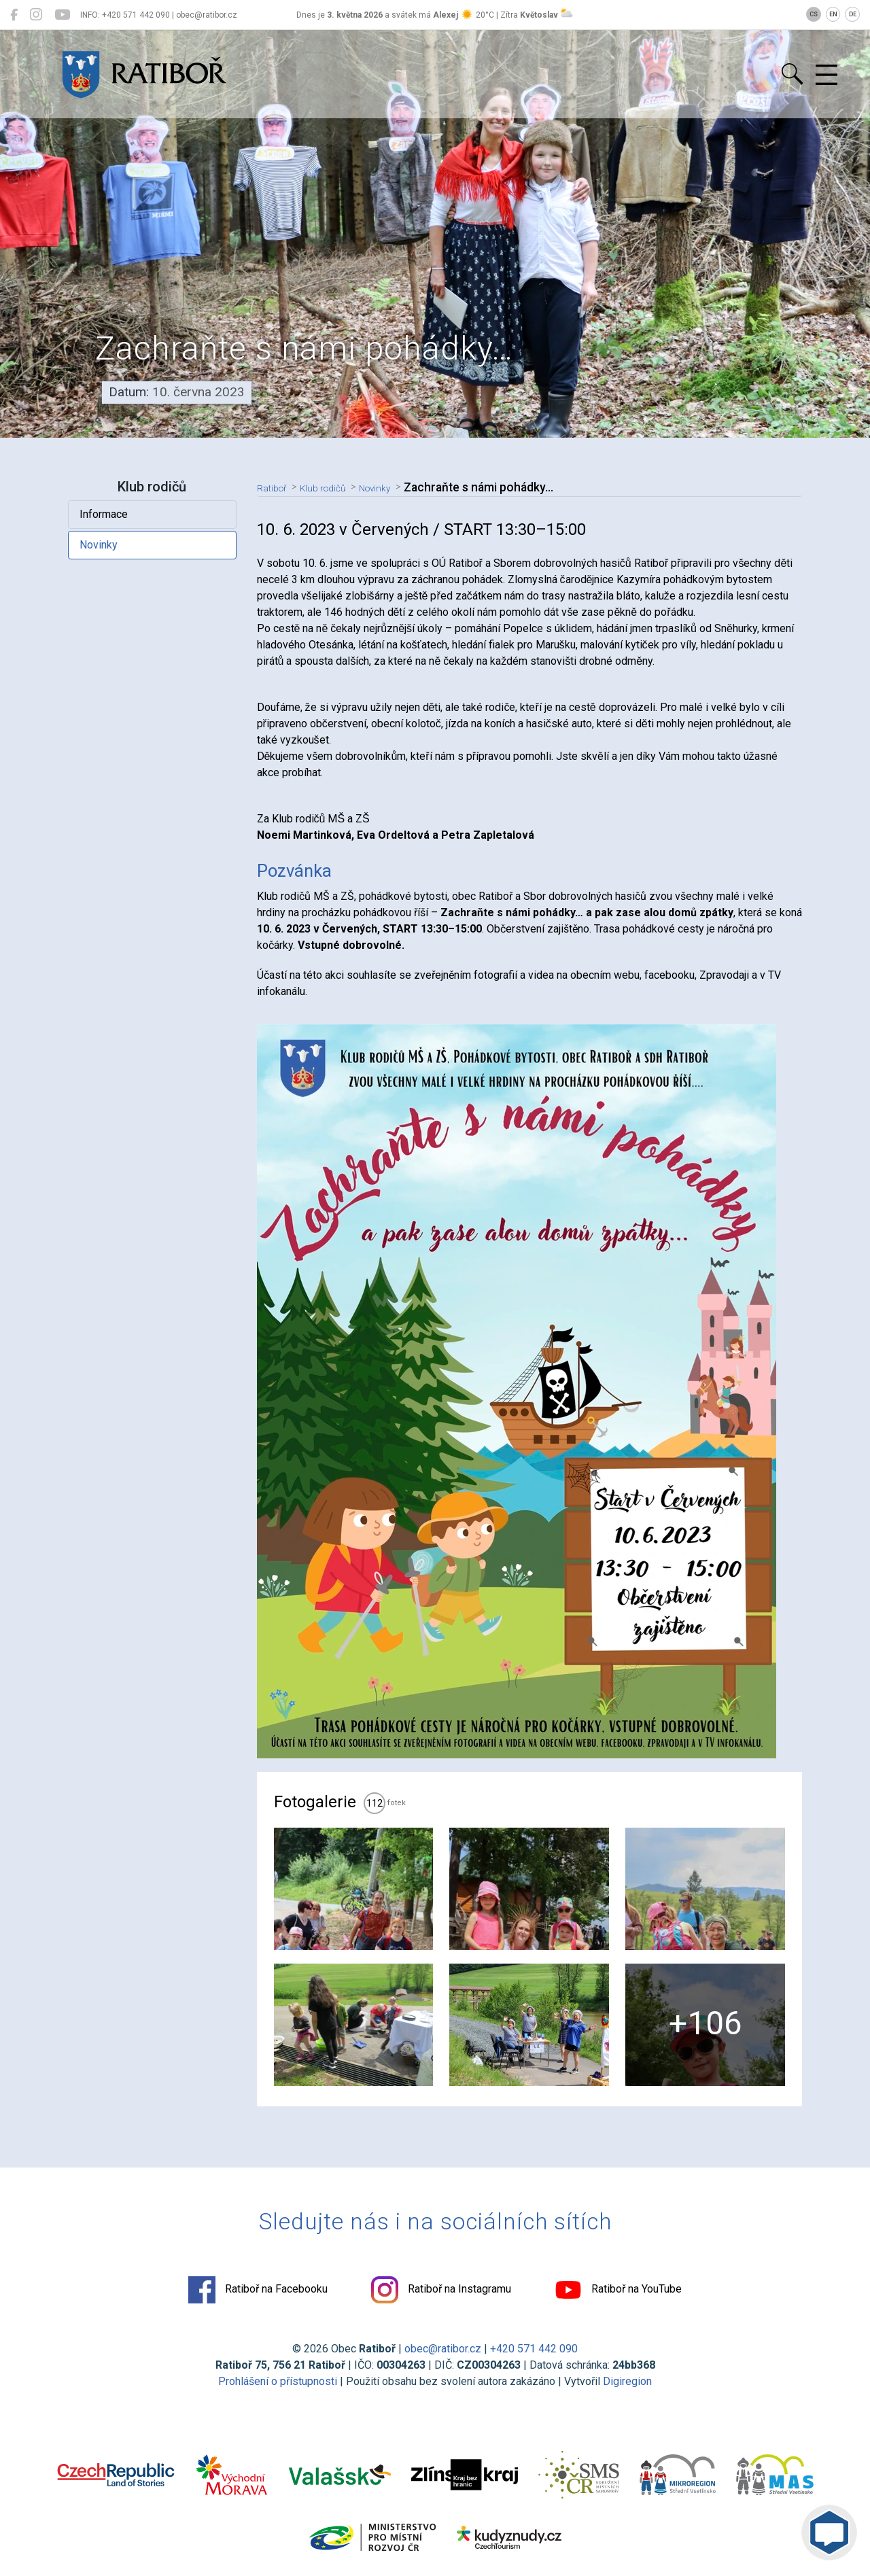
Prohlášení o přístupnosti (277, 2381)
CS (814, 14)
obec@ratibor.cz (442, 2348)
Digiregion (627, 2381)
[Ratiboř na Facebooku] (14, 15)
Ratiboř (275, 487)
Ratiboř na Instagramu (441, 2289)
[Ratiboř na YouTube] (62, 15)
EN (833, 14)
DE (852, 14)
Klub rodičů (336, 487)
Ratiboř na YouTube (618, 2289)
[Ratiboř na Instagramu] (36, 15)
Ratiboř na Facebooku (258, 2289)
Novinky (99, 544)
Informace (104, 514)
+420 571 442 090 (534, 2348)
